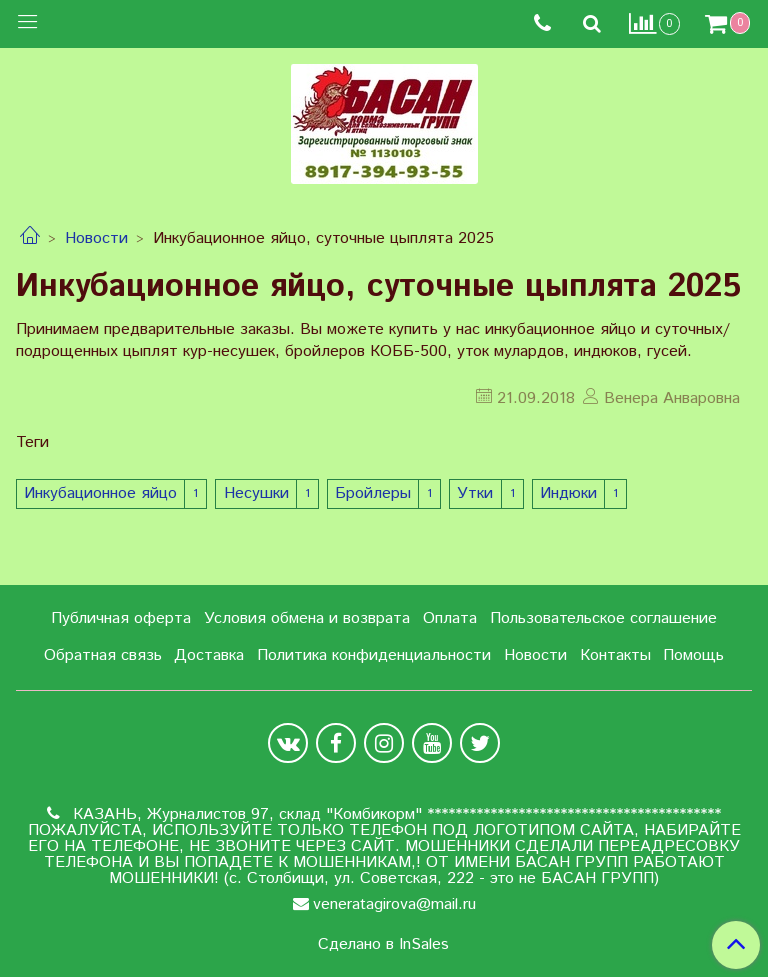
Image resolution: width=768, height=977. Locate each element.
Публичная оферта (121, 618)
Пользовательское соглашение (603, 618)
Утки (475, 493)
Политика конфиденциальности (374, 655)
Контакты (615, 655)
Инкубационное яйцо (100, 493)
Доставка (209, 655)
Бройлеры (373, 493)
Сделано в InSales (383, 945)
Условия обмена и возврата (307, 618)
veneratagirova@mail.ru (394, 904)
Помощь (693, 655)
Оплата (450, 618)
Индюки (568, 493)
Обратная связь (103, 655)
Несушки (256, 493)
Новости (96, 238)
